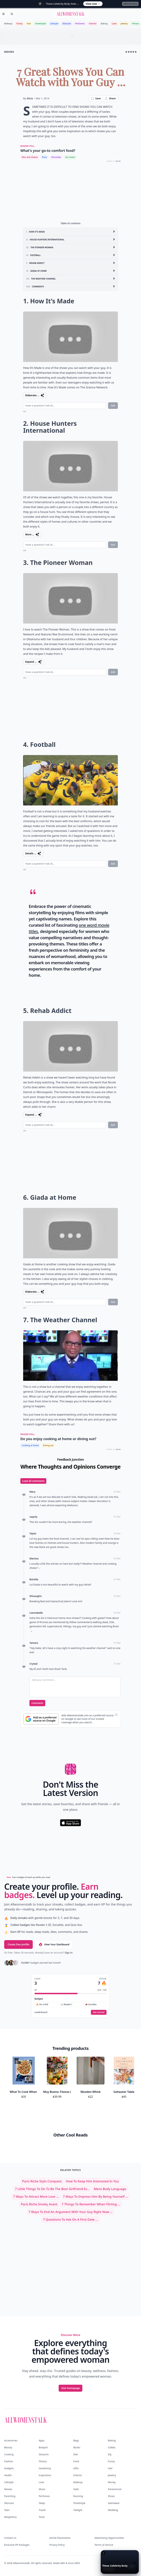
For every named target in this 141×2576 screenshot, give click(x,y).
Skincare (66, 23)
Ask (113, 405)
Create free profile (18, 1944)
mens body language (110, 2189)
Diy (110, 2454)
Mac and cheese (30, 157)
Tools (42, 2517)
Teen (7, 2510)
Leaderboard (40, 2012)
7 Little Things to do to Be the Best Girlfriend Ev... (52, 2189)
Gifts (76, 2468)
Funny (19, 23)
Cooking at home (30, 1445)
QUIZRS (118, 161)
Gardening (45, 2468)
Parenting (9, 2496)
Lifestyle (54, 23)
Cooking (9, 2454)
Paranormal (114, 2489)
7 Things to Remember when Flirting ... (91, 2204)
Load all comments (33, 1481)
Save (96, 98)
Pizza (44, 157)
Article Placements (59, 2537)
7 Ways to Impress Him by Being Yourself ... (95, 2196)
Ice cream (70, 157)
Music (42, 2489)
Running (78, 2496)
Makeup (8, 23)
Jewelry (124, 23)
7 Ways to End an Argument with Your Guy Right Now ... (70, 2212)
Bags (76, 2440)
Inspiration (45, 2475)
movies (9, 51)
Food (76, 2461)
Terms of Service (104, 2544)
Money (112, 2482)
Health (8, 2475)
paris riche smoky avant (39, 2204)
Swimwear (114, 2503)
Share (110, 98)
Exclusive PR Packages (16, 2544)
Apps (42, 2440)
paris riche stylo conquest (42, 2181)
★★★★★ (131, 51)
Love (114, 23)
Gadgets (9, 2468)
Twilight (77, 2510)
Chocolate (56, 157)
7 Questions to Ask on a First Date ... (70, 2219)
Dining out (48, 1445)
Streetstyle (40, 23)
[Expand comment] (31, 1631)
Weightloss (10, 2517)
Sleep (42, 2503)
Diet (75, 2454)
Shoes (111, 2496)
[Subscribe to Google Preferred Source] (41, 1718)
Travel (42, 2510)
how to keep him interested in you (92, 2181)
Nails (76, 2489)
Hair (29, 23)
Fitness (135, 23)
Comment (37, 1703)
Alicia (30, 98)
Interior (93, 23)
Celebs (112, 2447)
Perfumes (80, 23)
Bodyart (43, 2447)
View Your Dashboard (53, 1944)
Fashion (8, 2461)
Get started (98, 2012)
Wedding (113, 2510)
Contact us (10, 2537)
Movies (8, 2489)
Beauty (8, 2447)
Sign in (68, 1952)
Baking (104, 23)
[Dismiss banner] (116, 1715)
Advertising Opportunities (109, 2537)
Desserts (44, 2454)
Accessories (10, 2440)
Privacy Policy (57, 2544)
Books (76, 2447)
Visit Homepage (70, 2388)
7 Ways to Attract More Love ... (36, 2196)
